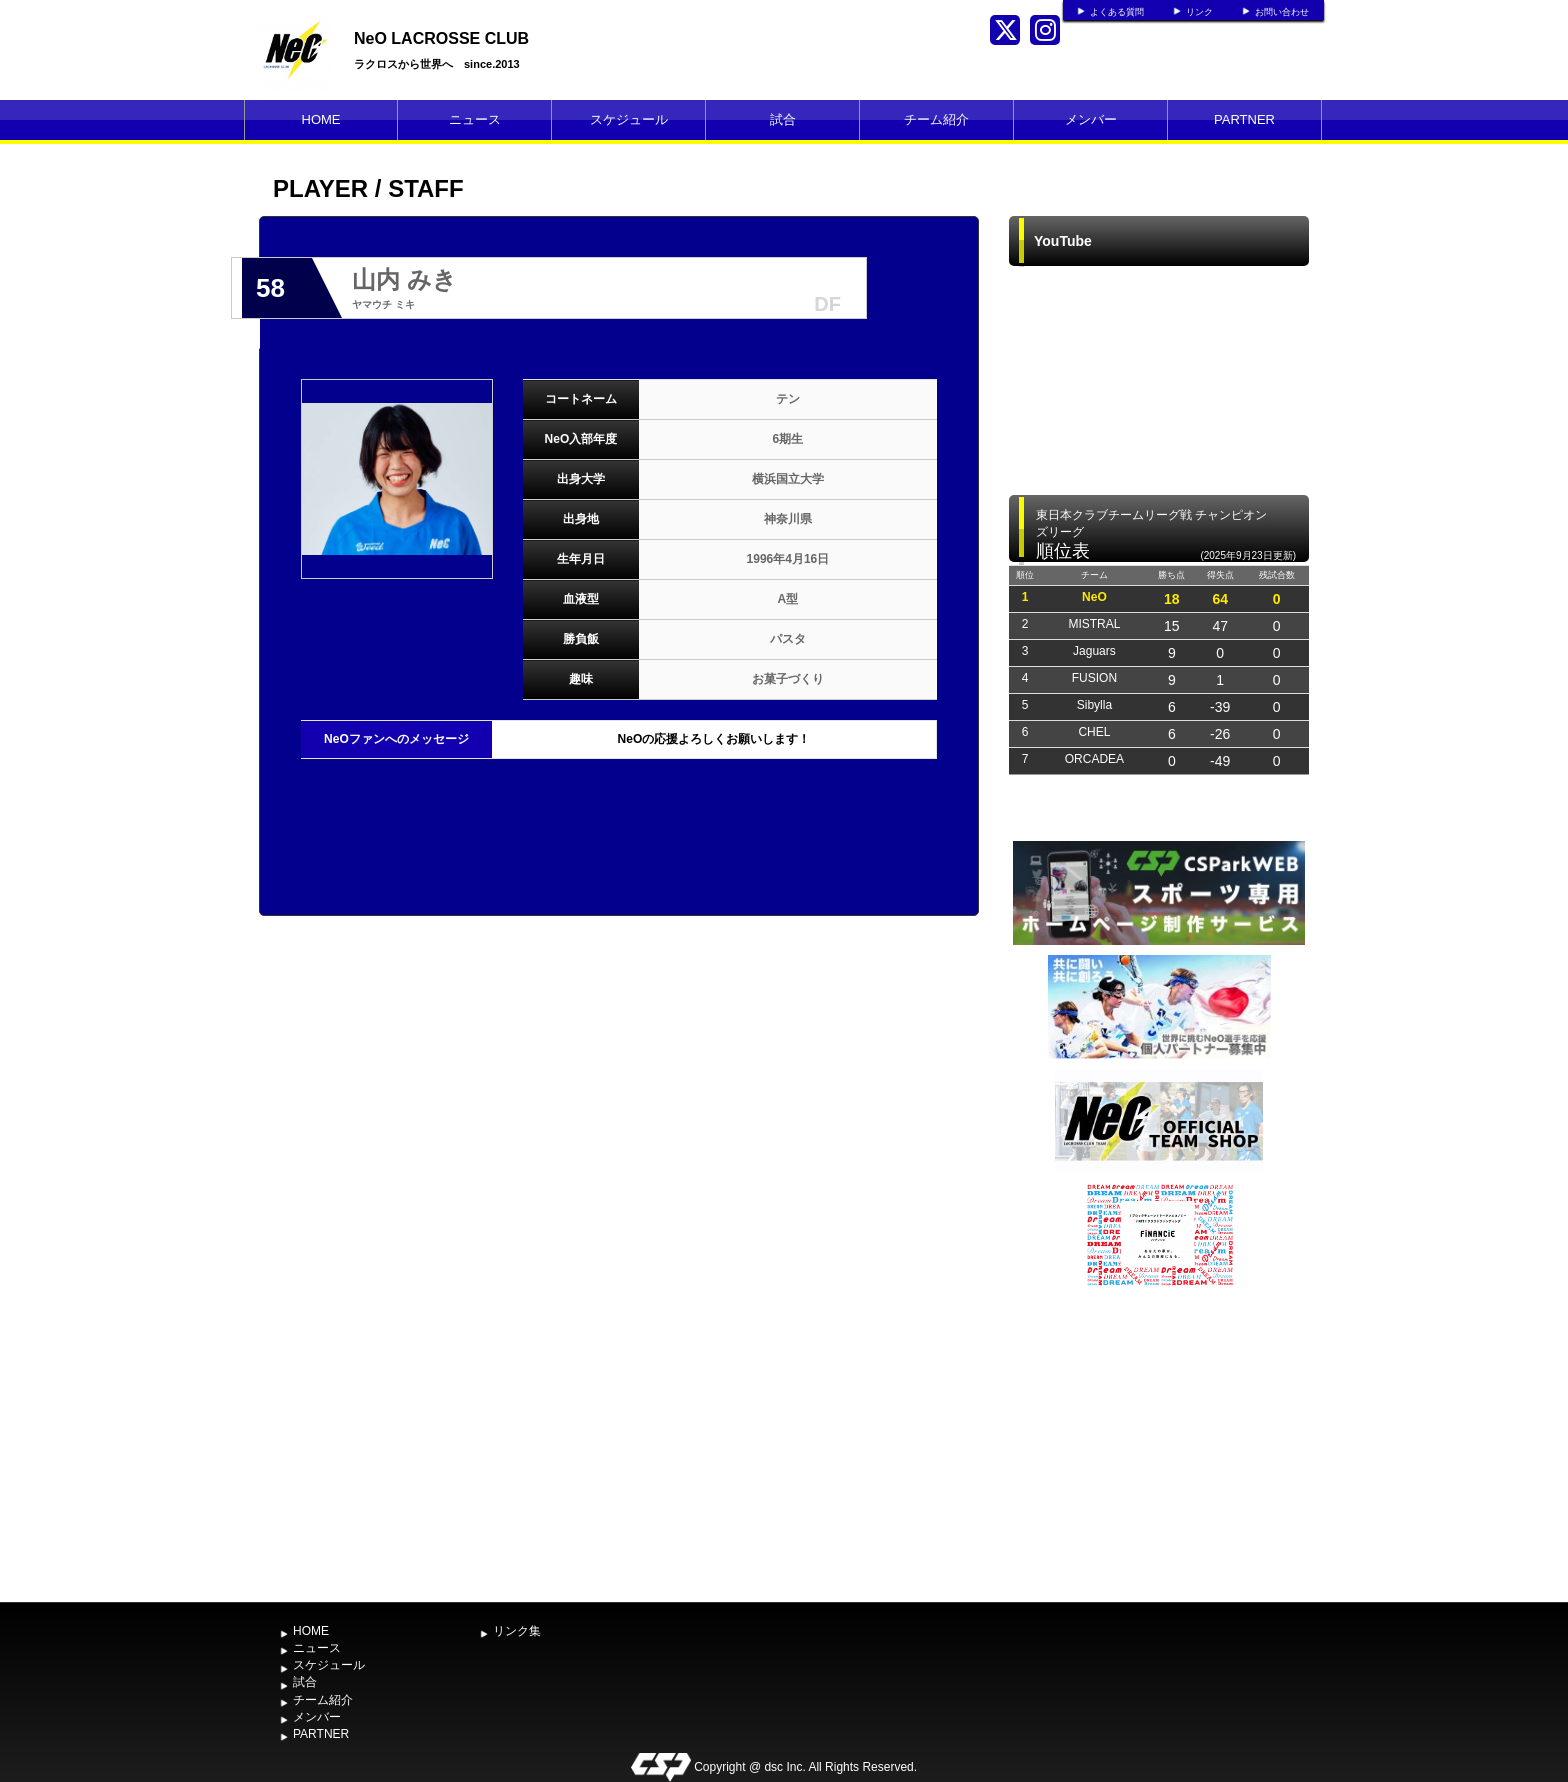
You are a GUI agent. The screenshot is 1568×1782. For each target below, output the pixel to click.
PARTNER (1244, 119)
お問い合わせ (1282, 12)
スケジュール (629, 119)
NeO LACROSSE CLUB (441, 38)
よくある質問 (1117, 12)
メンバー (1091, 119)
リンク (1199, 12)
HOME (321, 119)
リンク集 (517, 1631)
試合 (783, 119)
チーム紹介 (936, 119)
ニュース (475, 119)
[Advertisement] (1159, 1442)
